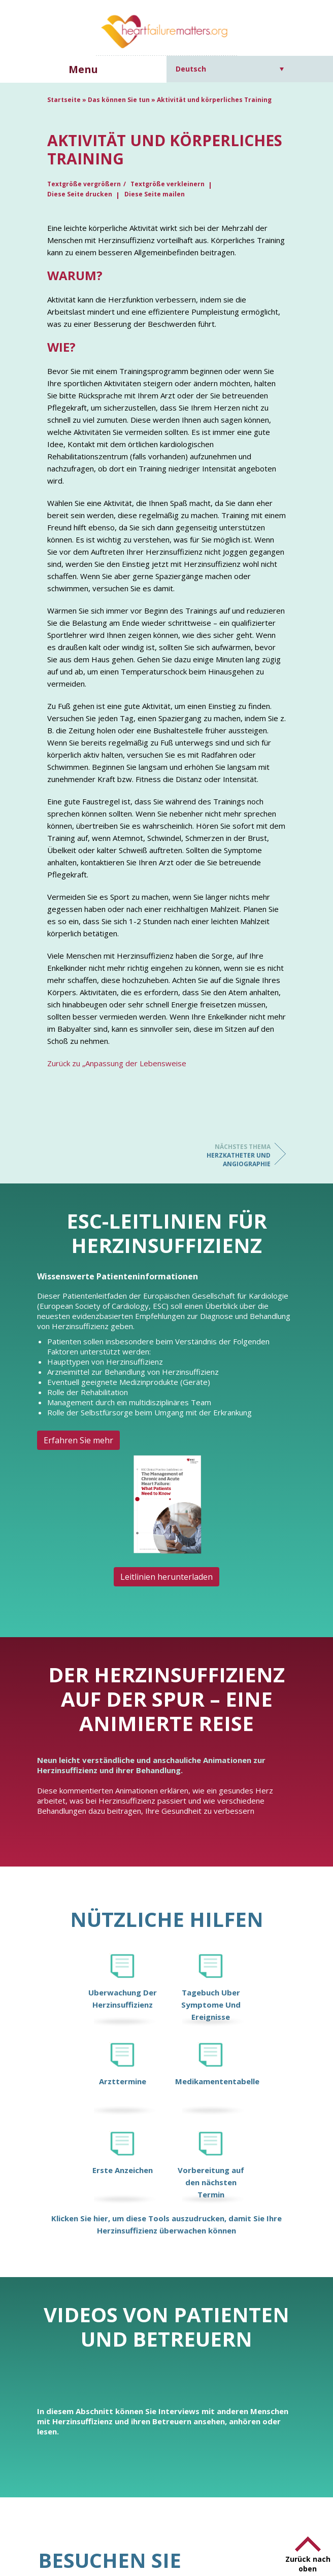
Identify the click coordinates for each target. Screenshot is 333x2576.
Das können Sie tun (119, 99)
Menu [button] (83, 69)
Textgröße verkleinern (167, 184)
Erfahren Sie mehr (78, 1440)
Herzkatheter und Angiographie (230, 1155)
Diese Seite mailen (154, 194)
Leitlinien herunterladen (166, 1576)
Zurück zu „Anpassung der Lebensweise (116, 1063)
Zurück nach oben (307, 2563)
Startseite (64, 99)
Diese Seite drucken (79, 194)
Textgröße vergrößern (84, 184)
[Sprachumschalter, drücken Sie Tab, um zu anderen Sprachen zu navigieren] (230, 69)
